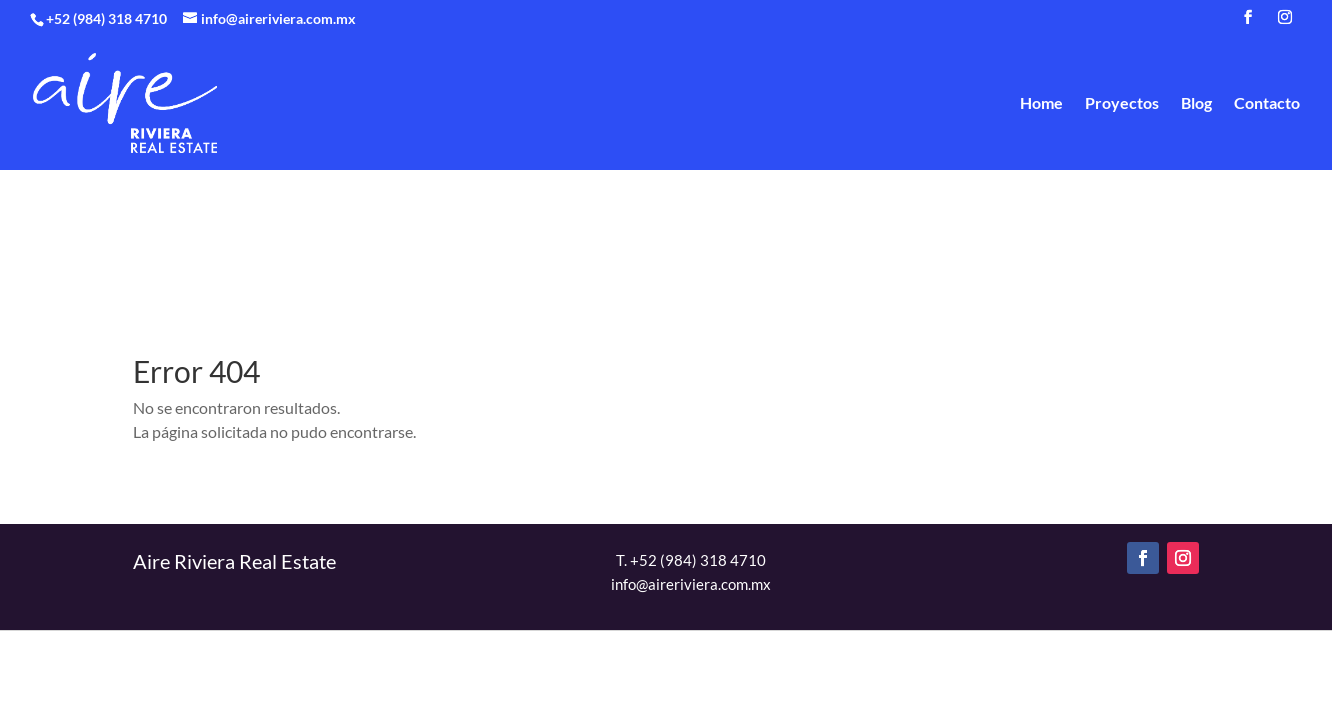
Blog (1196, 104)
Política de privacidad (819, 666)
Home (1041, 104)
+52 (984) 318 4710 (108, 18)
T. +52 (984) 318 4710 (691, 560)
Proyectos (1122, 104)
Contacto (1267, 104)
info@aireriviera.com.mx (691, 584)
